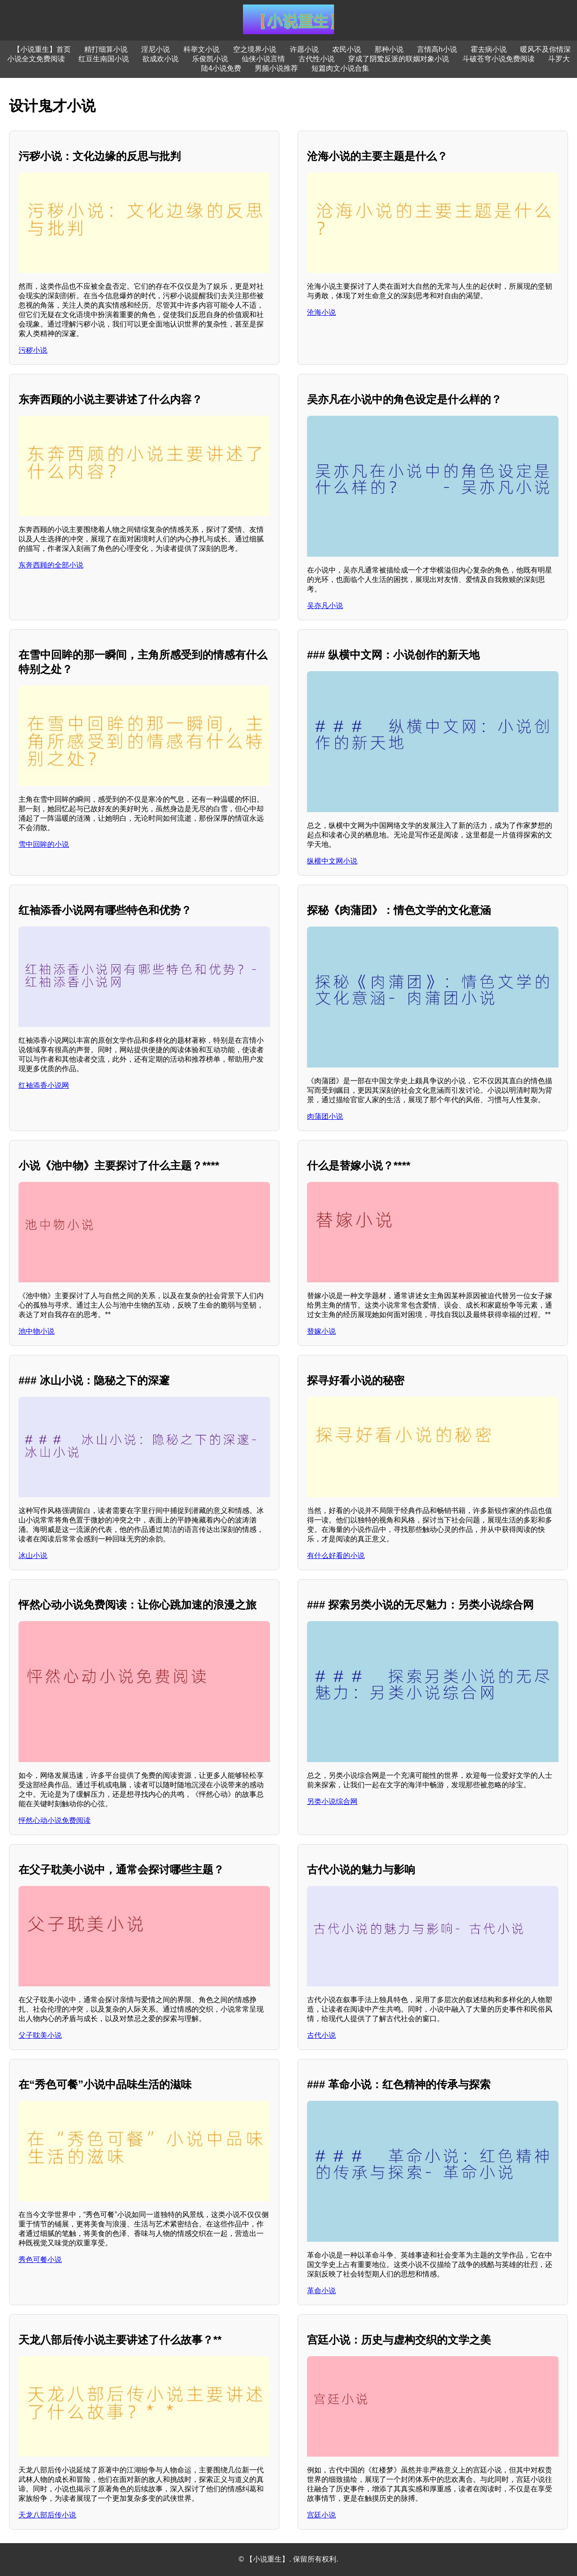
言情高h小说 (437, 49)
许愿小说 (304, 49)
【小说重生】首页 (42, 49)
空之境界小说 (254, 49)
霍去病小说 (489, 49)
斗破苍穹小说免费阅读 (499, 59)
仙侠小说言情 (263, 59)
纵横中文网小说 (332, 861)
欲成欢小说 (160, 59)
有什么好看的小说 (336, 1555)
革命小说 (321, 2290)
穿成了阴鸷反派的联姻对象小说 (398, 59)
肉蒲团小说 (325, 1116)
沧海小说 (321, 312)
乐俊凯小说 (210, 59)
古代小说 (321, 2035)
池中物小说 (36, 1331)
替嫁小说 (321, 1331)
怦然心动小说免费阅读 (54, 1820)
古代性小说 (316, 59)
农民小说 (346, 49)
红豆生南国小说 (103, 59)
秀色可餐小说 (40, 2259)
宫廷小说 (321, 2515)
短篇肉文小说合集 (340, 68)
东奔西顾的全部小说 (50, 565)
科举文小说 (201, 49)
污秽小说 (32, 350)
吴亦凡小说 (325, 605)
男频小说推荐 (276, 68)
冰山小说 (32, 1555)
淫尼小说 (155, 49)
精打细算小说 (106, 49)
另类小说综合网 (332, 1801)
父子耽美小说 (40, 2035)
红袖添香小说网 (43, 1085)
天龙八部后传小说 (47, 2515)
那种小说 (389, 49)
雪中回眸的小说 (43, 844)
